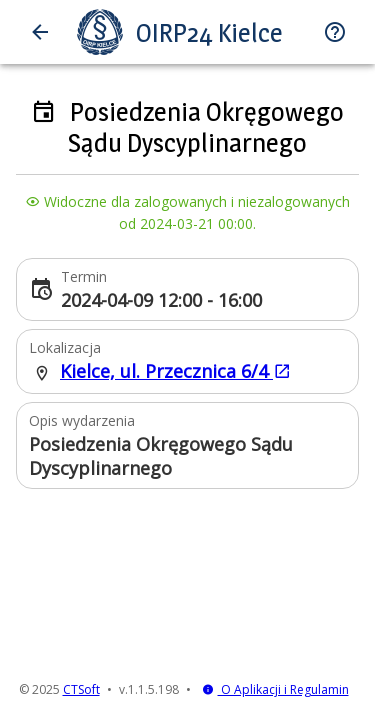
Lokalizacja (65, 347)
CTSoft (81, 689)
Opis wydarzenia (82, 420)
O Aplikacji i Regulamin (275, 689)
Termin (84, 276)
